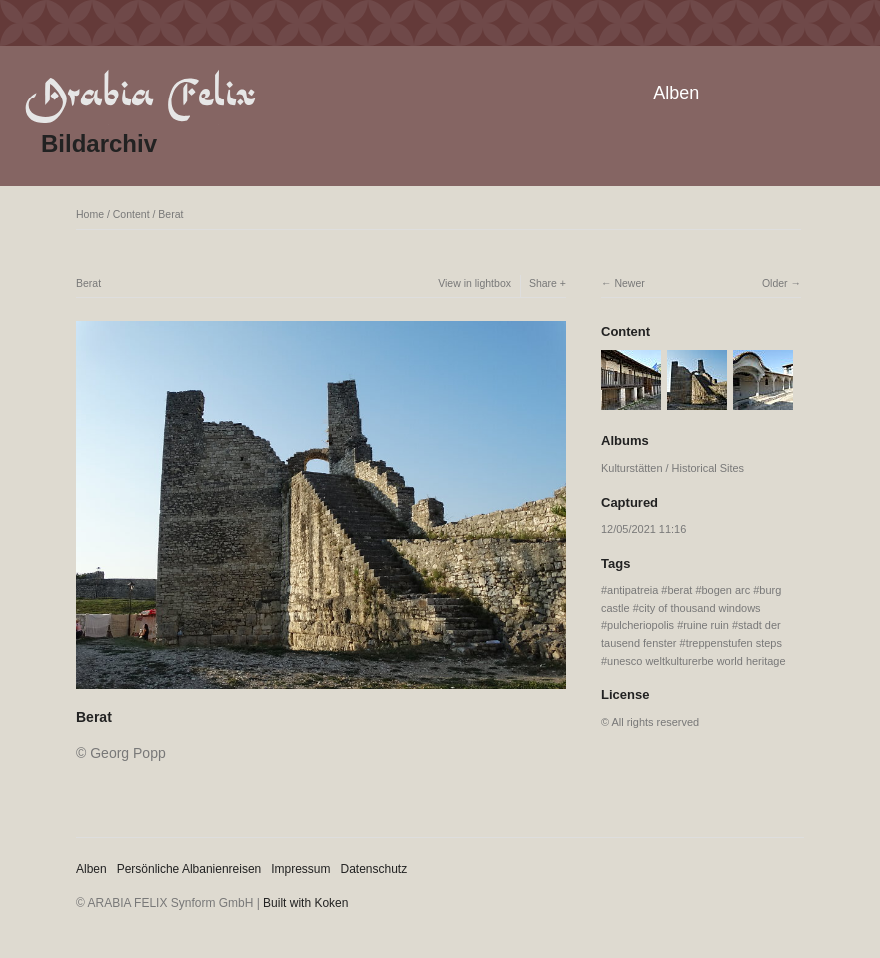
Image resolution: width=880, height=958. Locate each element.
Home (90, 214)
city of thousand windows (700, 608)
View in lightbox (474, 283)
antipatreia (632, 590)
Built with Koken (305, 903)
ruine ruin (706, 625)
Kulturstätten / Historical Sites (672, 468)
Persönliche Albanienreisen (189, 869)
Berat (170, 214)
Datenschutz (374, 869)
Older (775, 283)
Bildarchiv (99, 143)
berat (679, 590)
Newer (629, 283)
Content (131, 214)
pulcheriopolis (640, 625)
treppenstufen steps (734, 643)
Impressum (300, 869)
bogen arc (726, 590)
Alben (676, 93)
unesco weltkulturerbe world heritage (696, 661)
